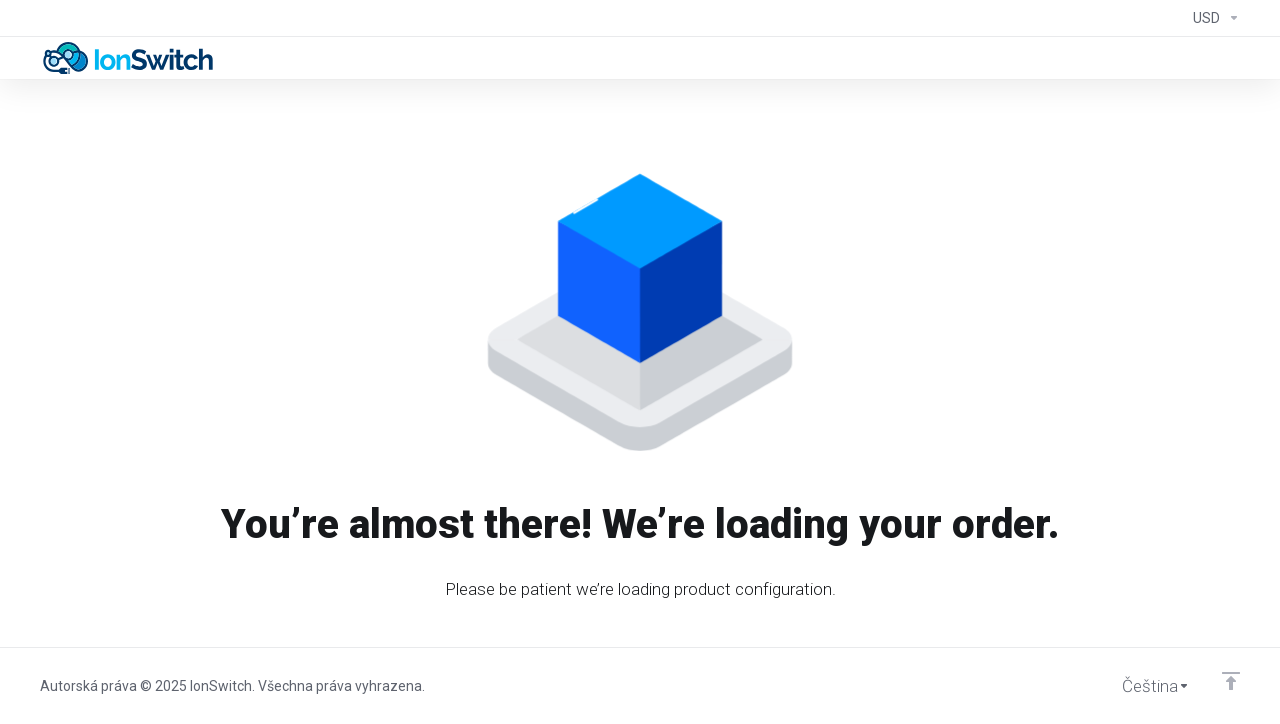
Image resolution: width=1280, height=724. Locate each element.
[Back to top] (1231, 681)
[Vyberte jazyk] (1142, 686)
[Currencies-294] (1212, 18)
